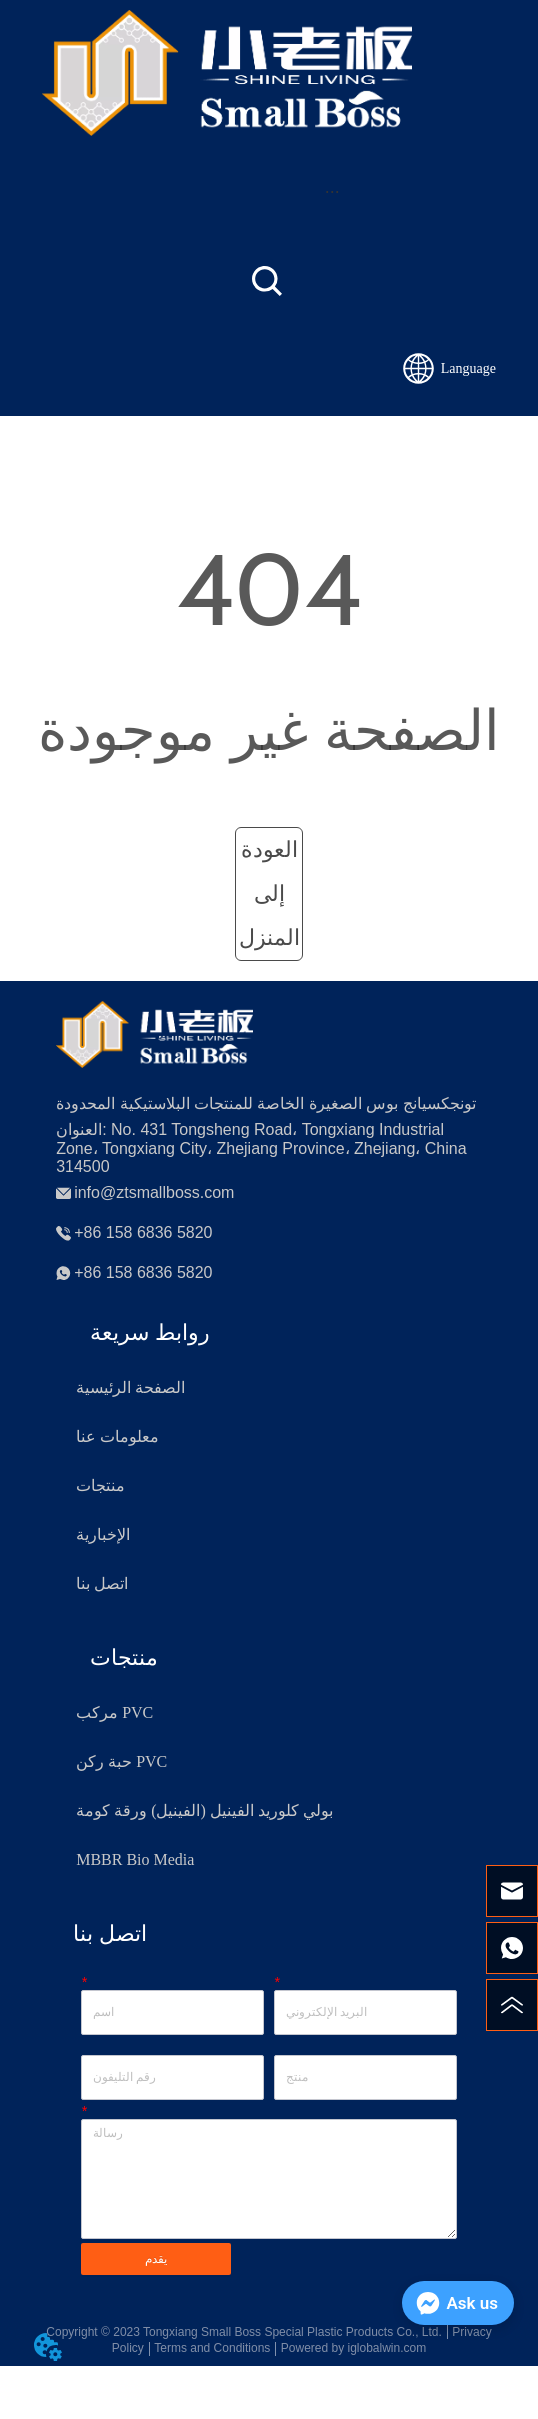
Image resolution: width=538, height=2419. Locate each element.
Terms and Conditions (212, 2348)
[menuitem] (332, 191)
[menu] (332, 191)
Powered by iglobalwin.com (353, 2348)
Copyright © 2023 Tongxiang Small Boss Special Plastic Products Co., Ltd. (244, 2332)
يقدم (156, 2259)
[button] (332, 191)
